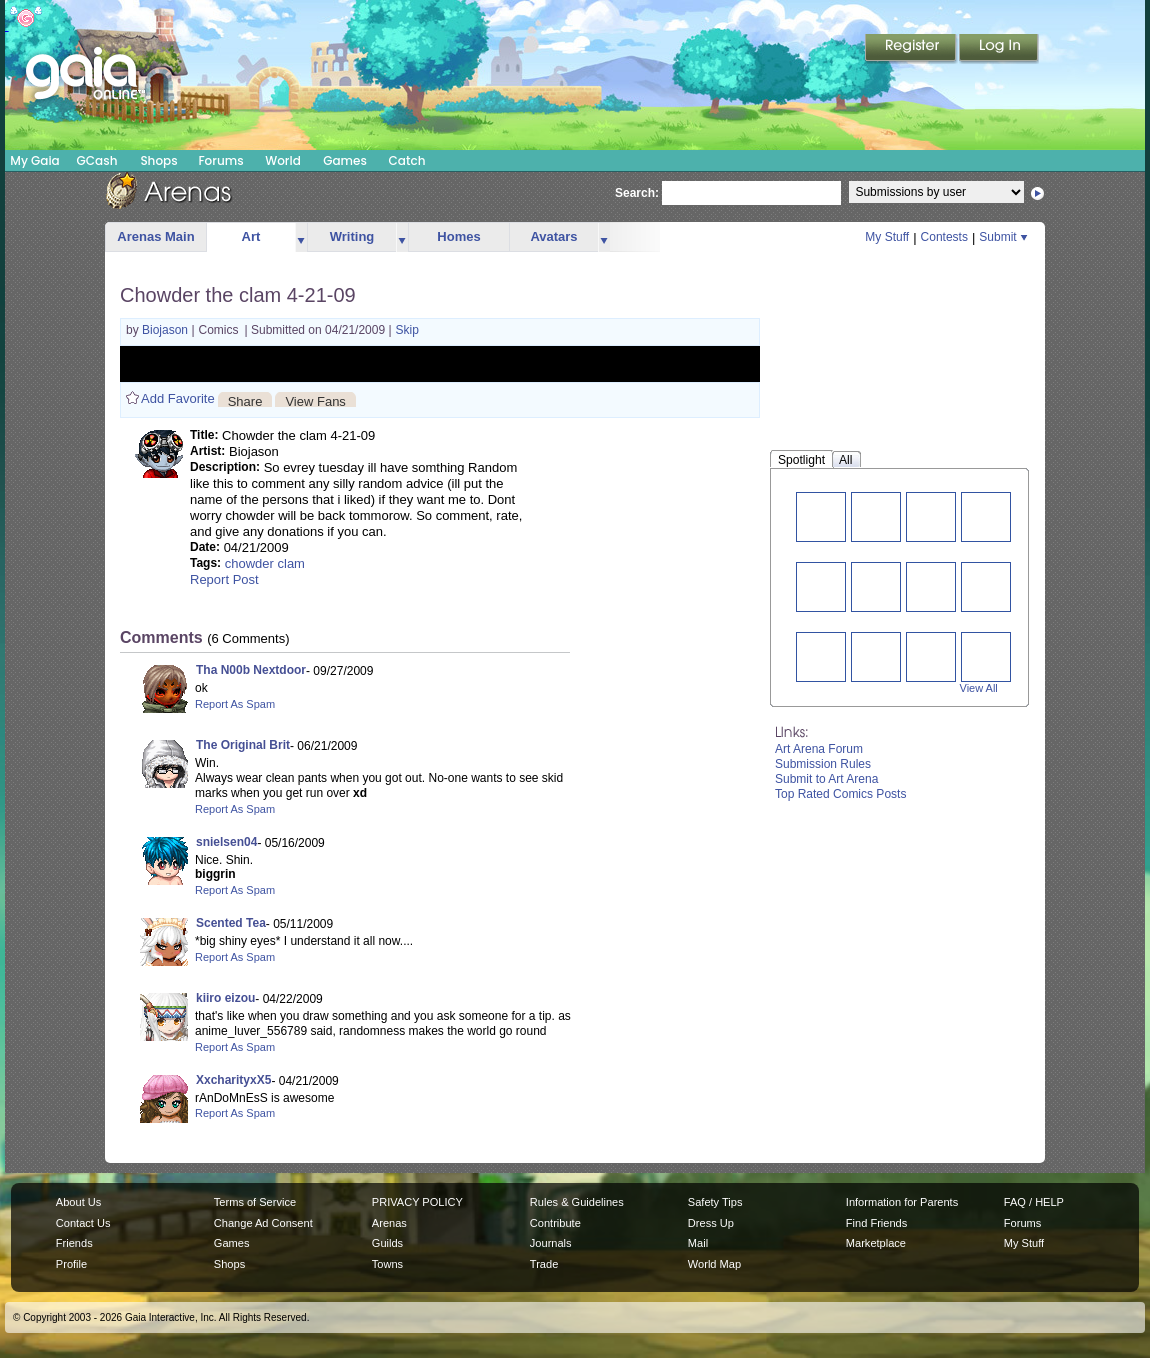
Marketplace (876, 1243)
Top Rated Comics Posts (840, 794)
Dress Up (711, 1223)
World (283, 160)
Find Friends (876, 1223)
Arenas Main (155, 236)
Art (251, 236)
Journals (551, 1243)
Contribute (555, 1223)
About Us (78, 1202)
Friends (74, 1243)
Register (912, 49)
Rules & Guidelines (577, 1202)
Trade (544, 1264)
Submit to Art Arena (826, 779)
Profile (71, 1264)
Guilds (387, 1243)
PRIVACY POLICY (417, 1202)
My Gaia (34, 160)
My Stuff (887, 237)
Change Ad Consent (263, 1223)
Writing (352, 236)
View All (979, 688)
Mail (698, 1243)
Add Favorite (178, 398)
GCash (97, 160)
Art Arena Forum (819, 749)
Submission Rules (823, 764)
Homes (458, 236)
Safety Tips (715, 1202)
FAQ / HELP (1034, 1202)
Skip (407, 330)
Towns (387, 1264)
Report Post (224, 579)
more (301, 237)
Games (345, 160)
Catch (407, 160)
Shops (158, 160)
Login (999, 49)
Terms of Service (255, 1202)
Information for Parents (902, 1202)
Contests (944, 237)
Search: (637, 193)
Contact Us (83, 1223)
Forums (220, 160)
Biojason (166, 330)
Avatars (553, 236)
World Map (714, 1264)
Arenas (389, 1223)
